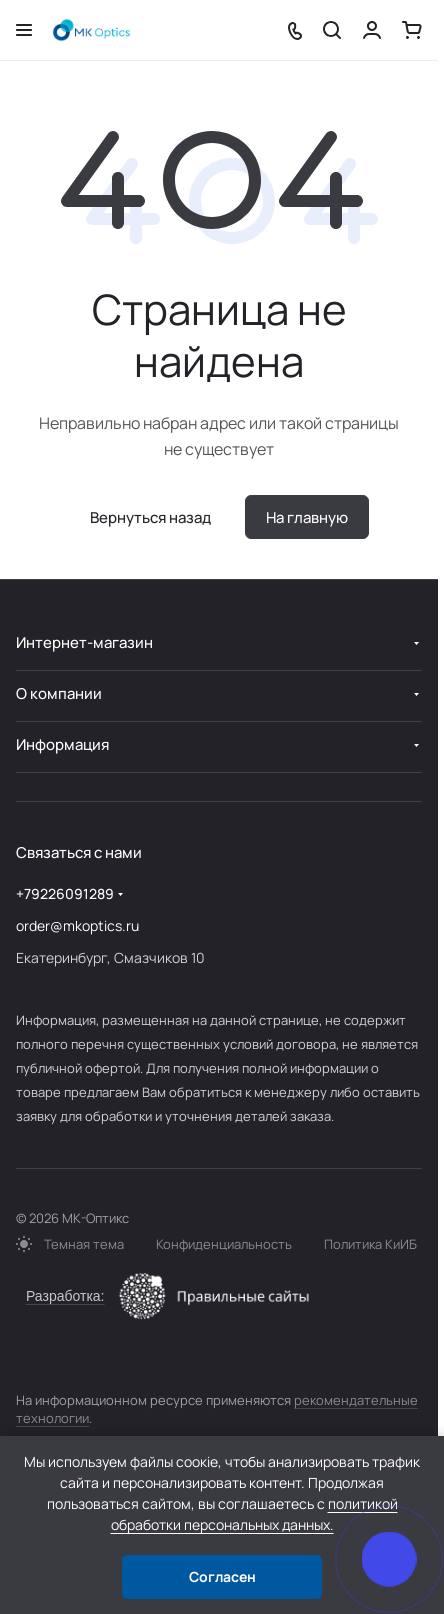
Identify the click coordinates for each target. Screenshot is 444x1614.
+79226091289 (65, 893)
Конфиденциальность (224, 1244)
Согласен (222, 1576)
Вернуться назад (150, 517)
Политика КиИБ (370, 1244)
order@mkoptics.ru (77, 925)
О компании (59, 693)
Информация (62, 744)
